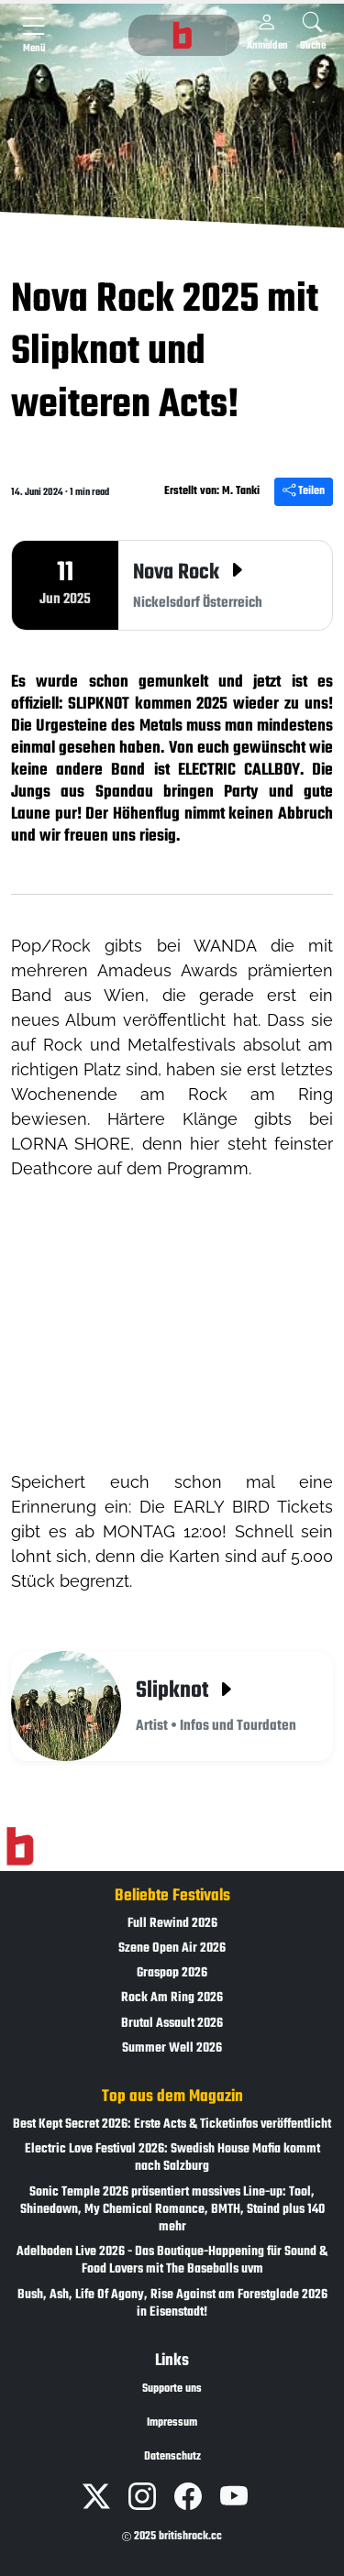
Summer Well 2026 (172, 2048)
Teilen (304, 491)
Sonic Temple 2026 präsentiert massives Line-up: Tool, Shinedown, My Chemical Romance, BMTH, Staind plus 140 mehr (172, 2210)
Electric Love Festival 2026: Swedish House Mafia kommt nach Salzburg (172, 2158)
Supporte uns (172, 2389)
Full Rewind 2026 (172, 1923)
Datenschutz (172, 2457)
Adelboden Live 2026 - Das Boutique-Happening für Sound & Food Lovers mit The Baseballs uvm (172, 2260)
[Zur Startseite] (19, 1846)
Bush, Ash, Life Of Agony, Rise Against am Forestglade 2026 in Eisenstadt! (172, 2303)
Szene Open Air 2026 (172, 1948)
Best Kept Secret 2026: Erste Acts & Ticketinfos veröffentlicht (172, 2124)
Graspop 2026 (172, 1973)
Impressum (172, 2423)
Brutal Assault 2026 (172, 2023)
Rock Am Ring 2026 (172, 1998)
